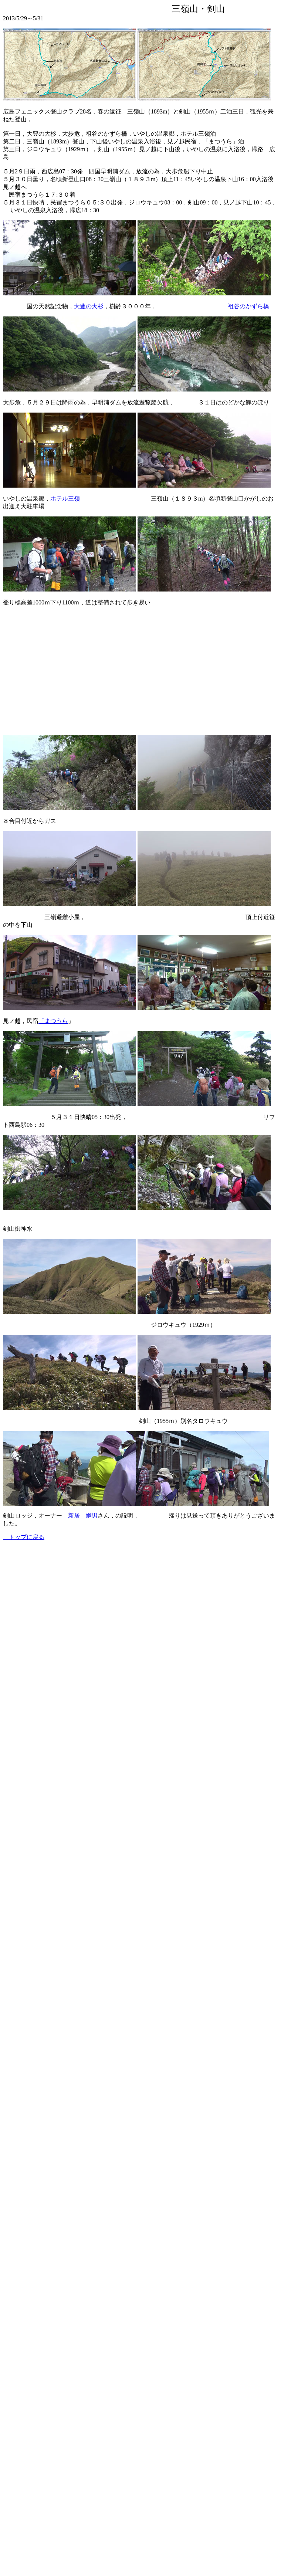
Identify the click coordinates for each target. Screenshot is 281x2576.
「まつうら (53, 1021)
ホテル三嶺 (65, 498)
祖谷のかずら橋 (248, 306)
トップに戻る (23, 1537)
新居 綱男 (83, 1515)
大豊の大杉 (89, 306)
